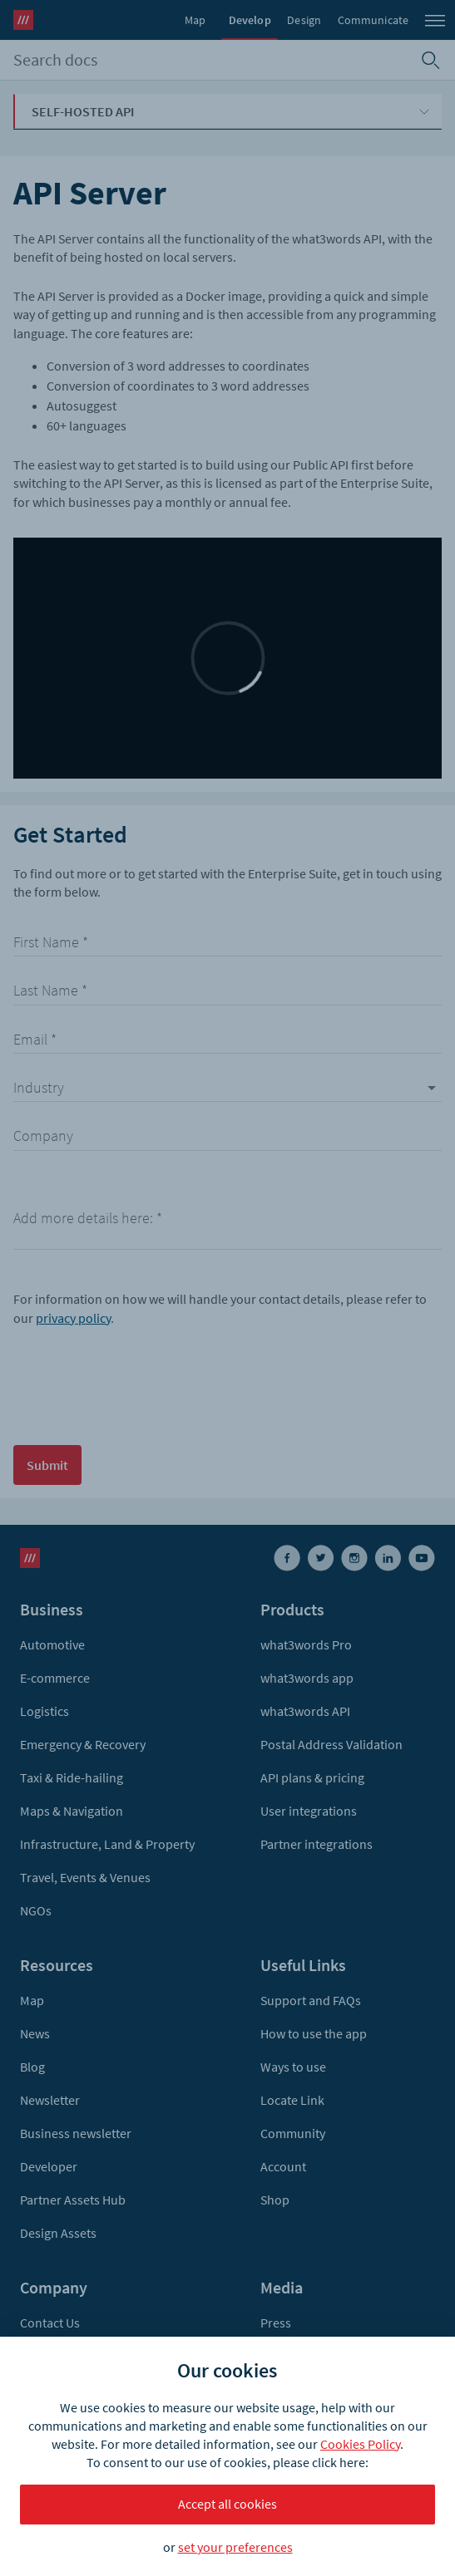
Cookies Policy (360, 2444)
